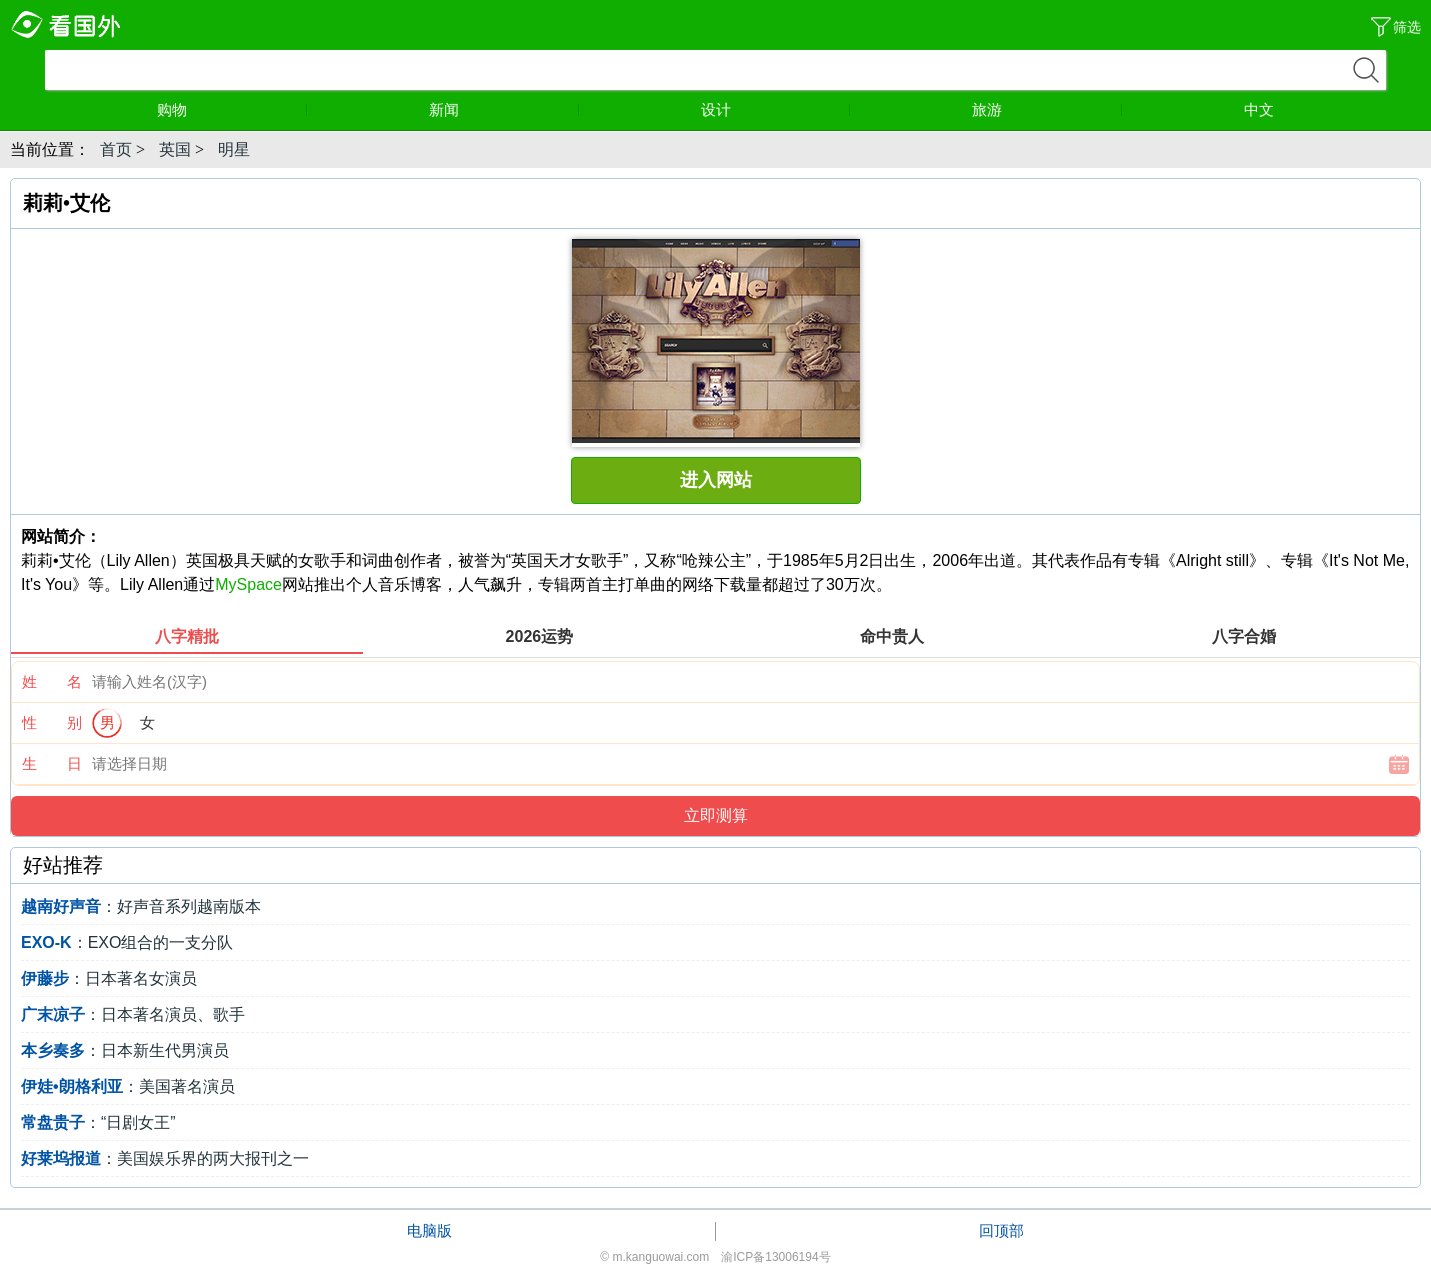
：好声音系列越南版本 (141, 906)
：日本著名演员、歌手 (133, 1014)
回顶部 (1001, 1230)
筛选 (1407, 27)
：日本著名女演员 (109, 978)
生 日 (52, 763)
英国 (175, 149)
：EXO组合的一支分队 (127, 942)
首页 (116, 149)
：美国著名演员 (128, 1086)
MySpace (248, 584)
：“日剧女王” (98, 1122)
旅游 (1047, 109)
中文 (1259, 109)
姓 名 (52, 681)
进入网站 (716, 480)
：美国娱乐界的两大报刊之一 (165, 1158)
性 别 (52, 722)
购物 (232, 109)
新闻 (504, 109)
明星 (234, 149)
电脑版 (429, 1230)
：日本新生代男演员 (125, 1050)
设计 (776, 109)
